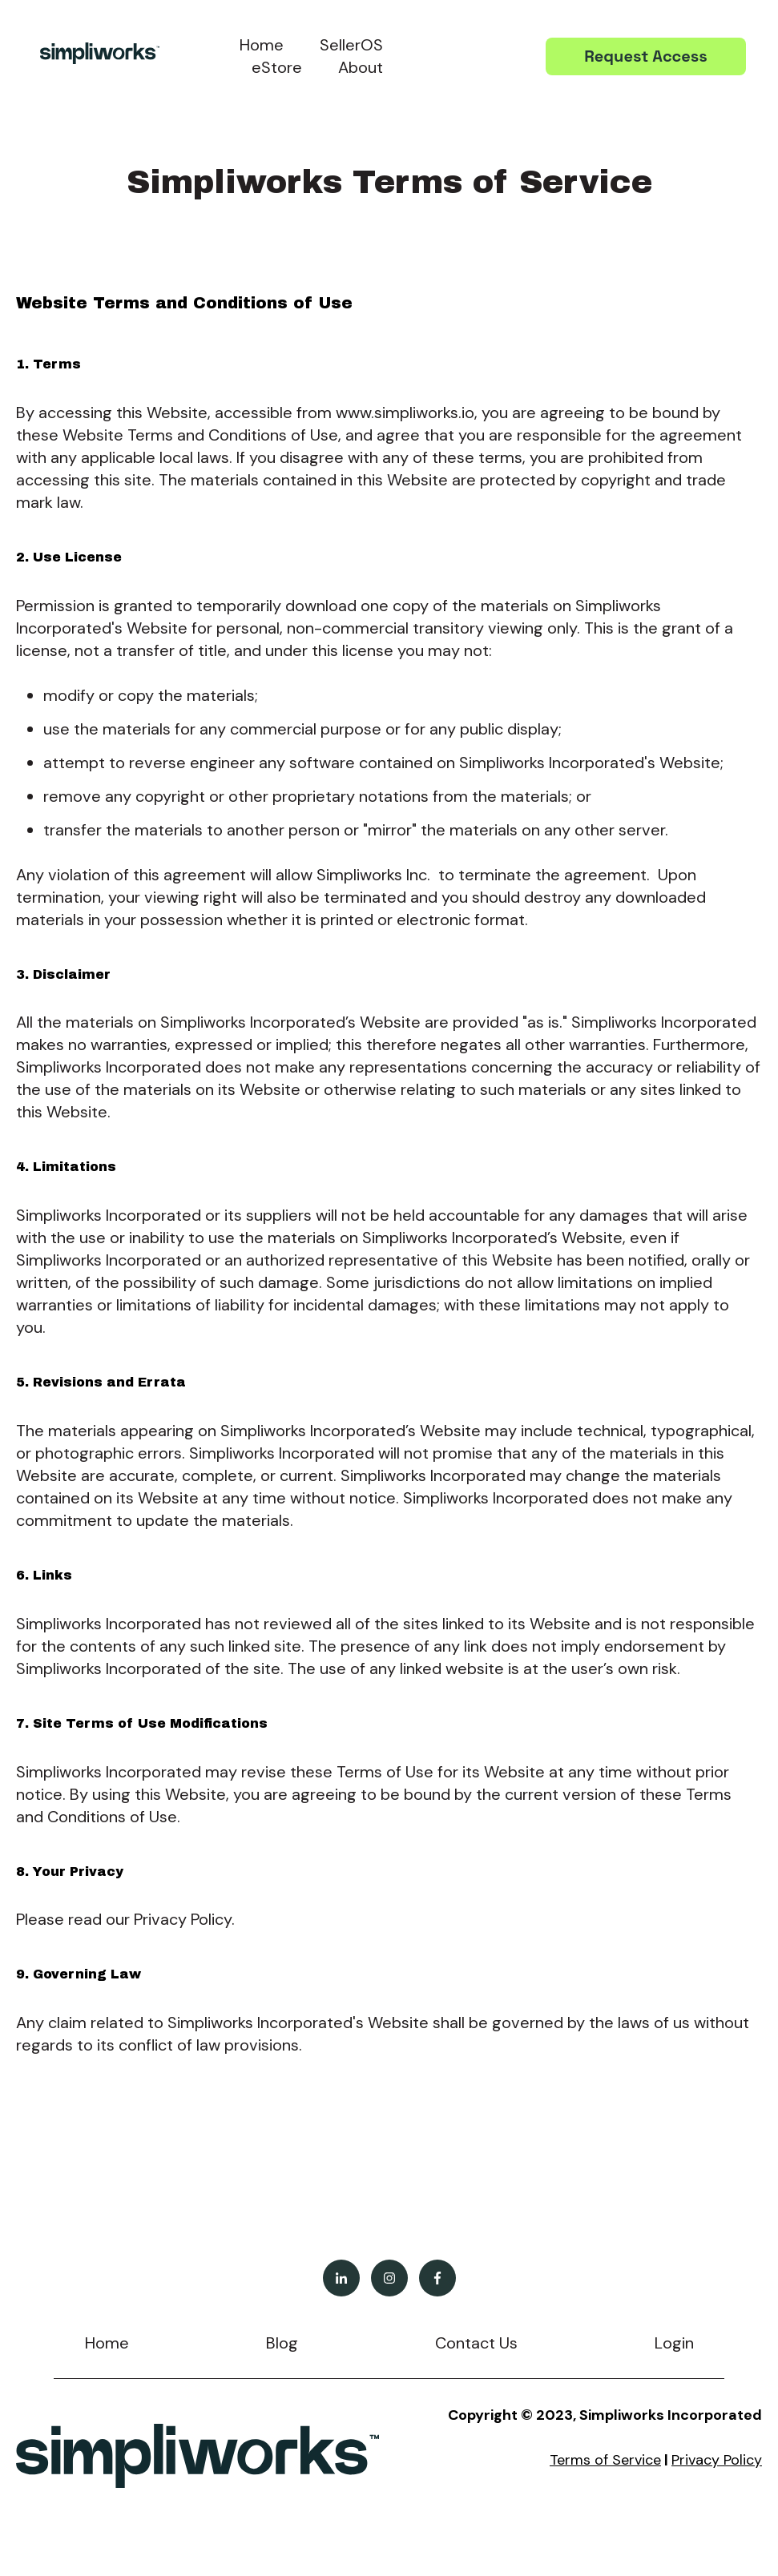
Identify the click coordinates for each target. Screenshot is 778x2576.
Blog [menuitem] (282, 2342)
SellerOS (351, 44)
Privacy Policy (716, 2459)
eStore (277, 67)
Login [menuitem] (674, 2342)
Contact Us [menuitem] (476, 2342)
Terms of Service (605, 2459)
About (360, 67)
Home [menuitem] (107, 2342)
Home (262, 44)
